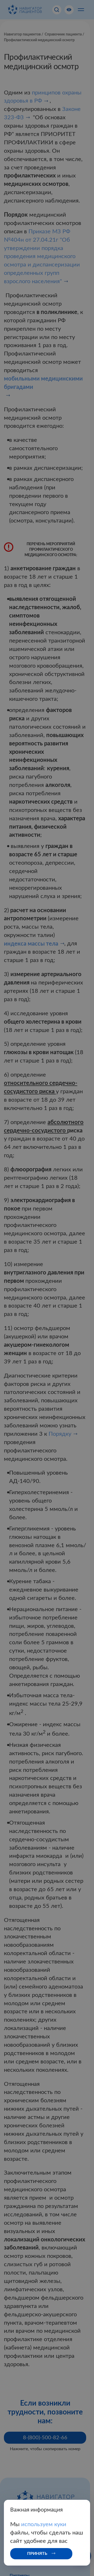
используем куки (43, 2524)
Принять (37, 2553)
